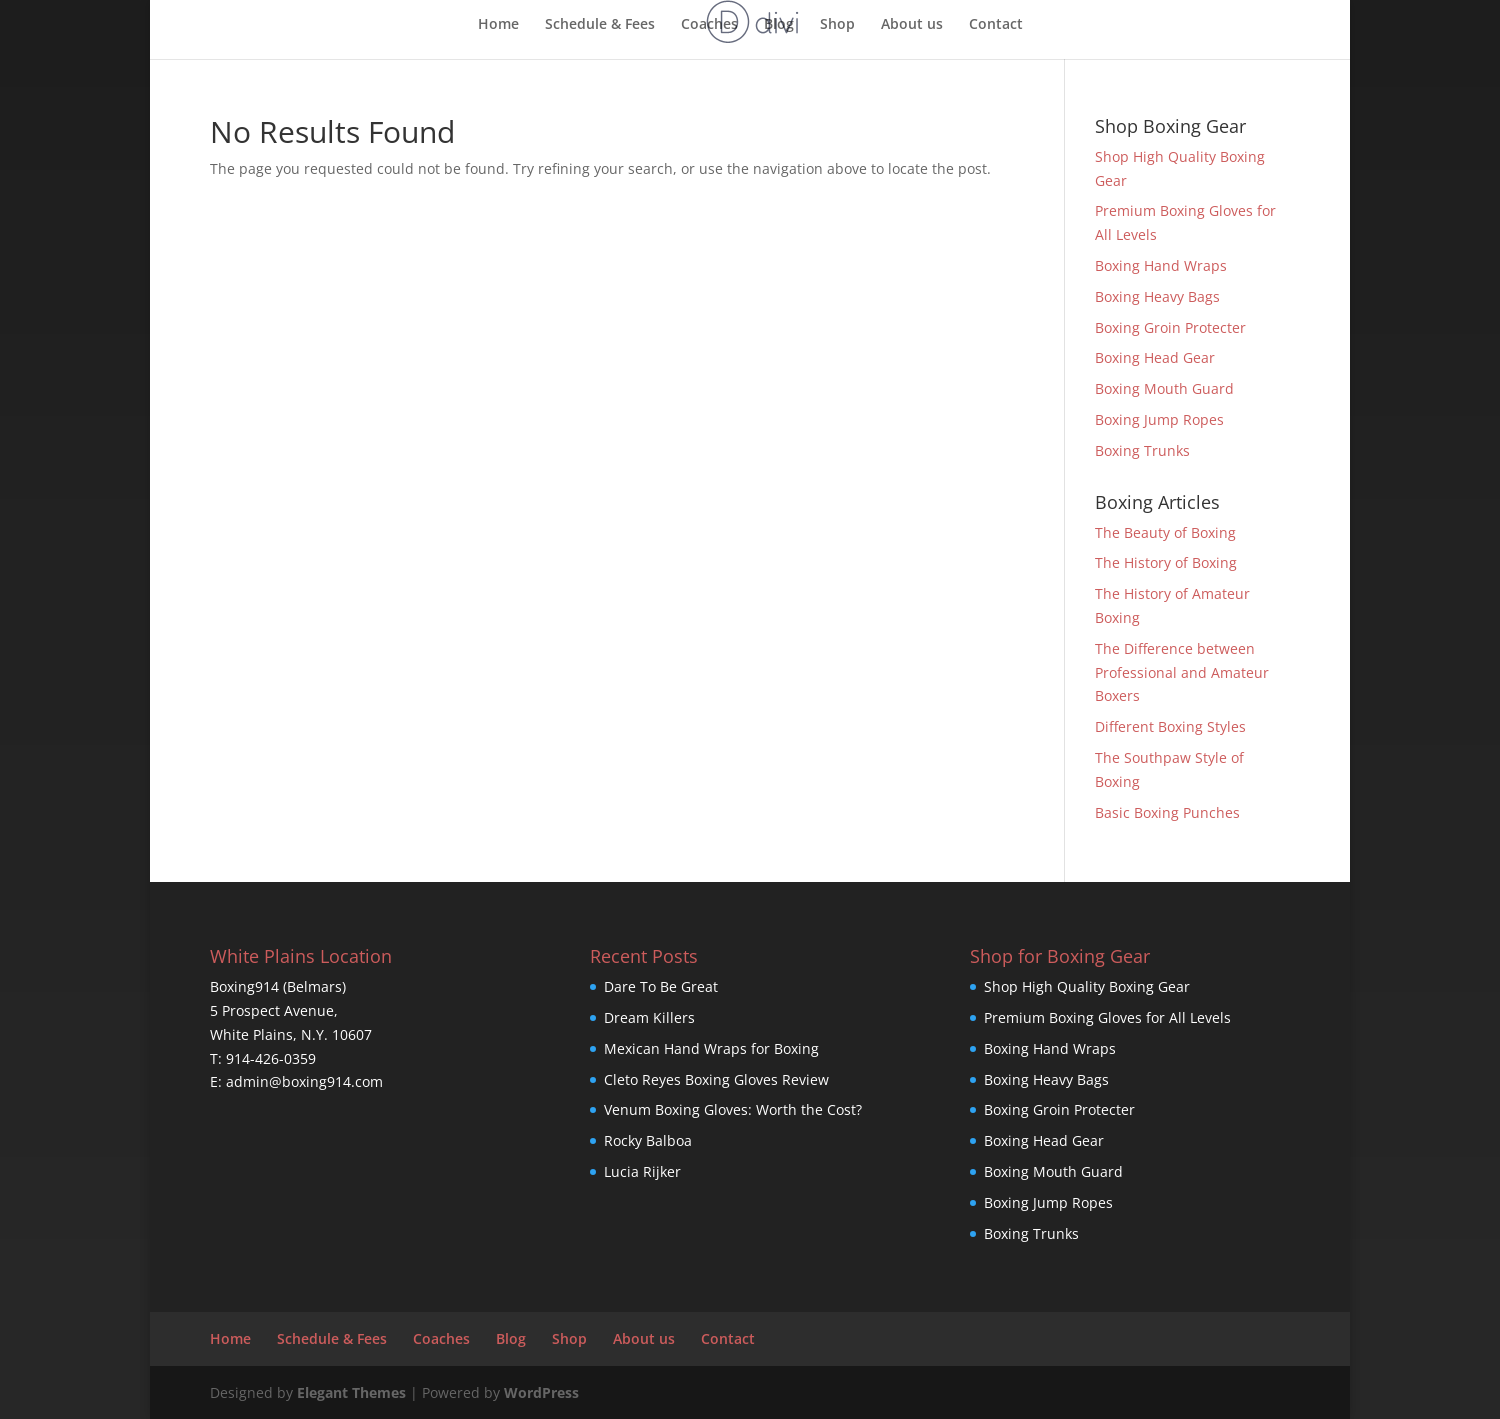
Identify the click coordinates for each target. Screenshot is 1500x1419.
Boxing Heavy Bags (1157, 296)
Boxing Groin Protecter (1170, 327)
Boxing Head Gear (1155, 357)
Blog (779, 25)
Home (498, 25)
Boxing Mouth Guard (1164, 388)
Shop (837, 25)
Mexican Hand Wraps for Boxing (711, 1048)
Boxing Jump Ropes (1159, 419)
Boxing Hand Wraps (1161, 265)
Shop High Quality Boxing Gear (1087, 986)
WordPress (541, 1392)
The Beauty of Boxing (1165, 532)
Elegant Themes (351, 1392)
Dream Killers (649, 1017)
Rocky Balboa (648, 1140)
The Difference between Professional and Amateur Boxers (1182, 672)
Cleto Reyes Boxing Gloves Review (716, 1079)
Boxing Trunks (1142, 450)
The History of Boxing (1166, 562)
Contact (996, 25)
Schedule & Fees (600, 25)
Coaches (709, 25)
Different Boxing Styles (1170, 726)
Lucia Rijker (642, 1171)
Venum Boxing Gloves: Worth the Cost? (733, 1109)
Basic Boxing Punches (1167, 812)
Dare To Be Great (661, 986)
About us (912, 25)
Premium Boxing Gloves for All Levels (1107, 1017)
